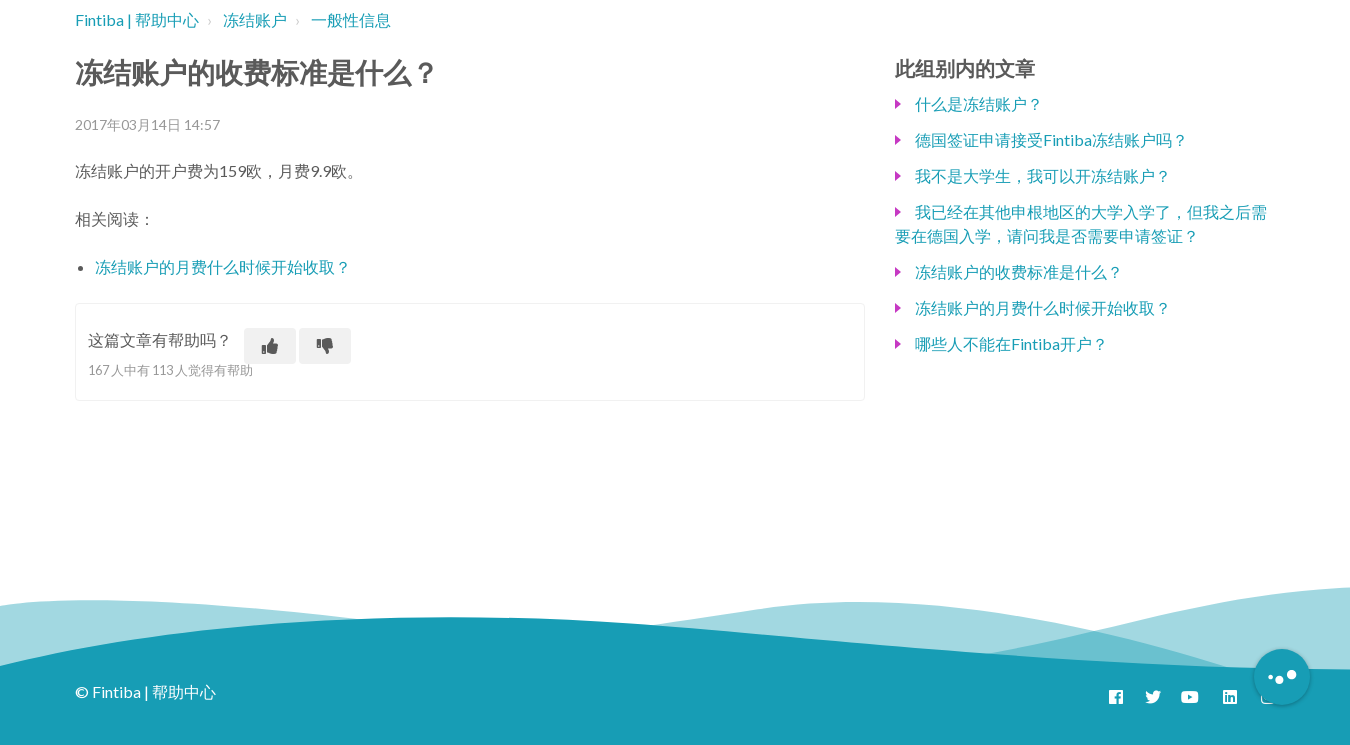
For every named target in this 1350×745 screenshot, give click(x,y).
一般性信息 (351, 19)
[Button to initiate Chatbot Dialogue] (1282, 677)
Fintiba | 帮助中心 (137, 19)
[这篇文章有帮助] (270, 346)
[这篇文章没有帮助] (325, 346)
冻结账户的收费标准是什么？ (1019, 271)
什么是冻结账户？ (979, 103)
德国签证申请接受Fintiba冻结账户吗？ (1051, 139)
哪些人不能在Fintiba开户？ (1011, 343)
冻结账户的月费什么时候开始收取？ (223, 266)
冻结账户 (255, 19)
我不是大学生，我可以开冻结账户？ (1043, 175)
